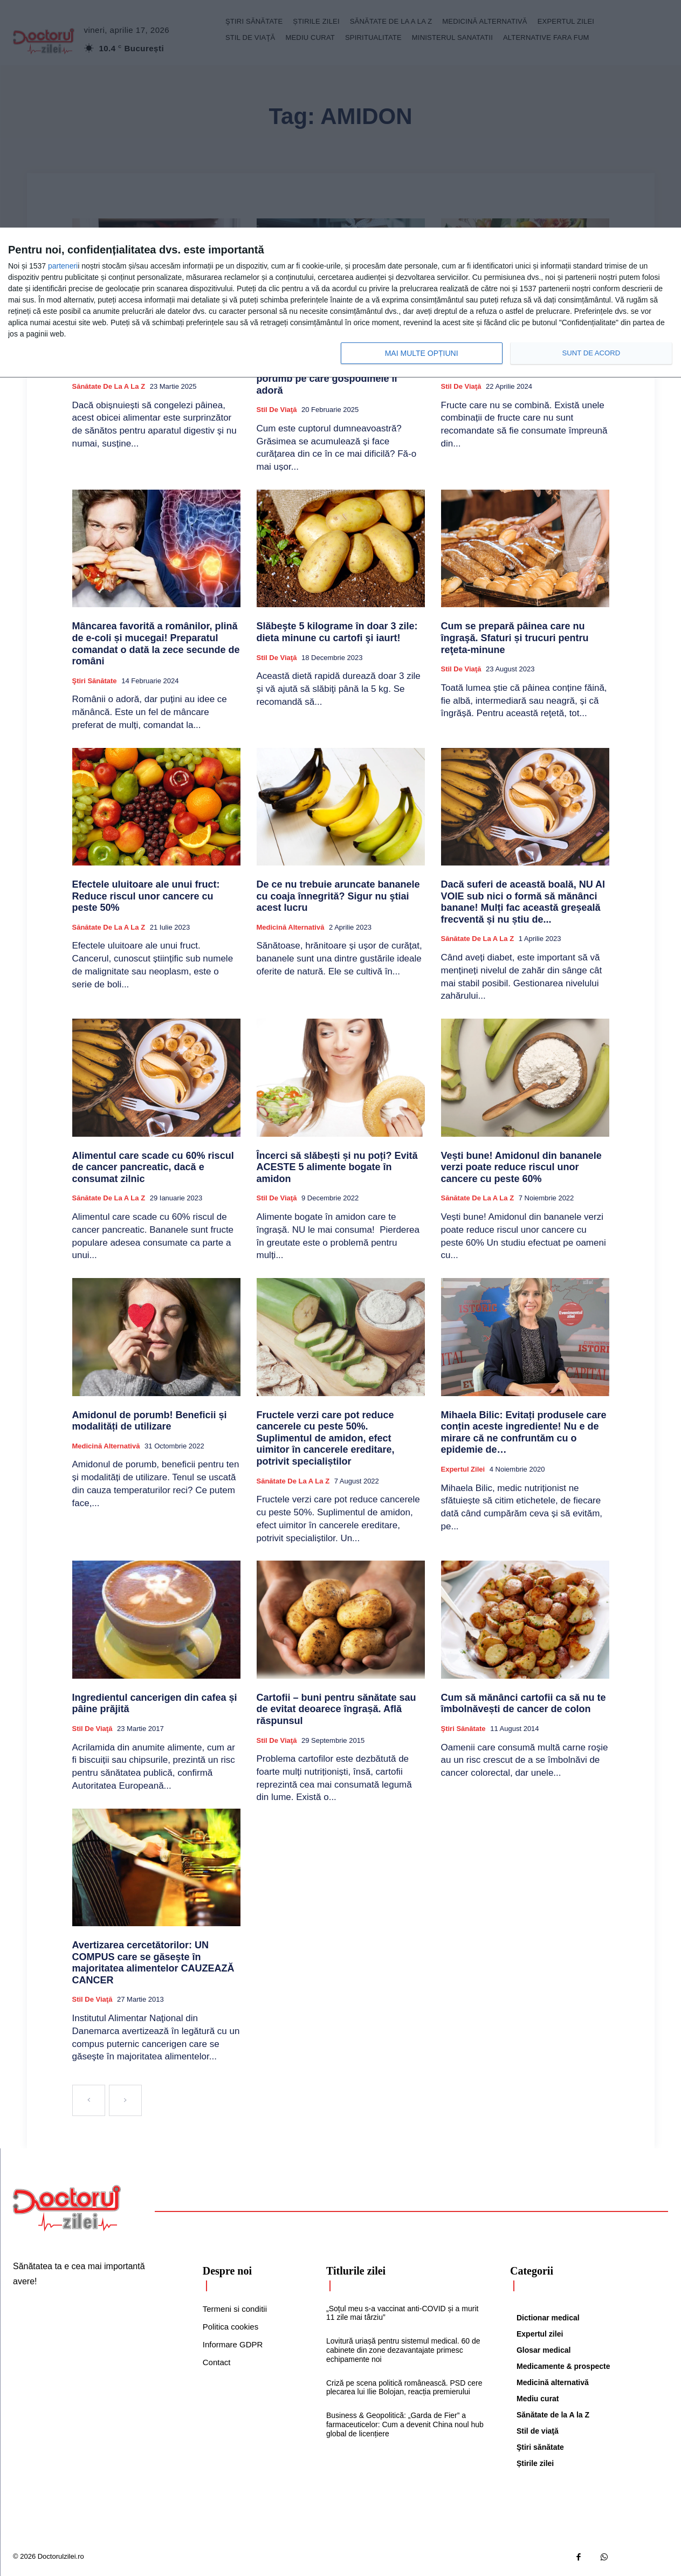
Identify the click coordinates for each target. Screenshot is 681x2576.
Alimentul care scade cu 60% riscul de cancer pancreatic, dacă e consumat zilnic (153, 1167)
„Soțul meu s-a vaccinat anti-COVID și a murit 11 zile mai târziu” (402, 2313)
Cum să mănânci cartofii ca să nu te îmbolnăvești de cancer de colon (523, 1703)
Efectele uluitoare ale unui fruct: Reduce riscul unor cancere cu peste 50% (146, 896)
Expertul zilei (463, 1469)
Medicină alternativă (291, 927)
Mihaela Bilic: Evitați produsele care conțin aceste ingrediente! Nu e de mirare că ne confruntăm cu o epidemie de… (524, 1432)
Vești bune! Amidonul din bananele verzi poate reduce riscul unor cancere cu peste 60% (521, 1167)
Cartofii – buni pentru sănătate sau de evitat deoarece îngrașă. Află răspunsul (336, 1709)
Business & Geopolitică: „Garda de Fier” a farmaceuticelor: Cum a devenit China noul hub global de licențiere (405, 2424)
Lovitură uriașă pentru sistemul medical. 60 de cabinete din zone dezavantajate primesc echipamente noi (403, 2350)
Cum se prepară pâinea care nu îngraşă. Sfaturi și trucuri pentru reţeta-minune (515, 638)
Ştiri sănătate (94, 681)
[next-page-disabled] (125, 2100)
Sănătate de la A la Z (109, 386)
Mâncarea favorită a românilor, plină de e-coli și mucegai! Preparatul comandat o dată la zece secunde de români (156, 644)
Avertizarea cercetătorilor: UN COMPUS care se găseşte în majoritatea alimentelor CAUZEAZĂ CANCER (153, 1963)
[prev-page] (88, 2100)
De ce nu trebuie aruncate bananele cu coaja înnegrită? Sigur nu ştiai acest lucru (338, 896)
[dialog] (340, 302)
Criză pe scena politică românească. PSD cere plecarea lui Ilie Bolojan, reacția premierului (404, 2387)
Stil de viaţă (277, 410)
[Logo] (67, 2208)
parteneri (63, 266)
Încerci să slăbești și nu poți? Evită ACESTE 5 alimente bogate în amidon (337, 1167)
